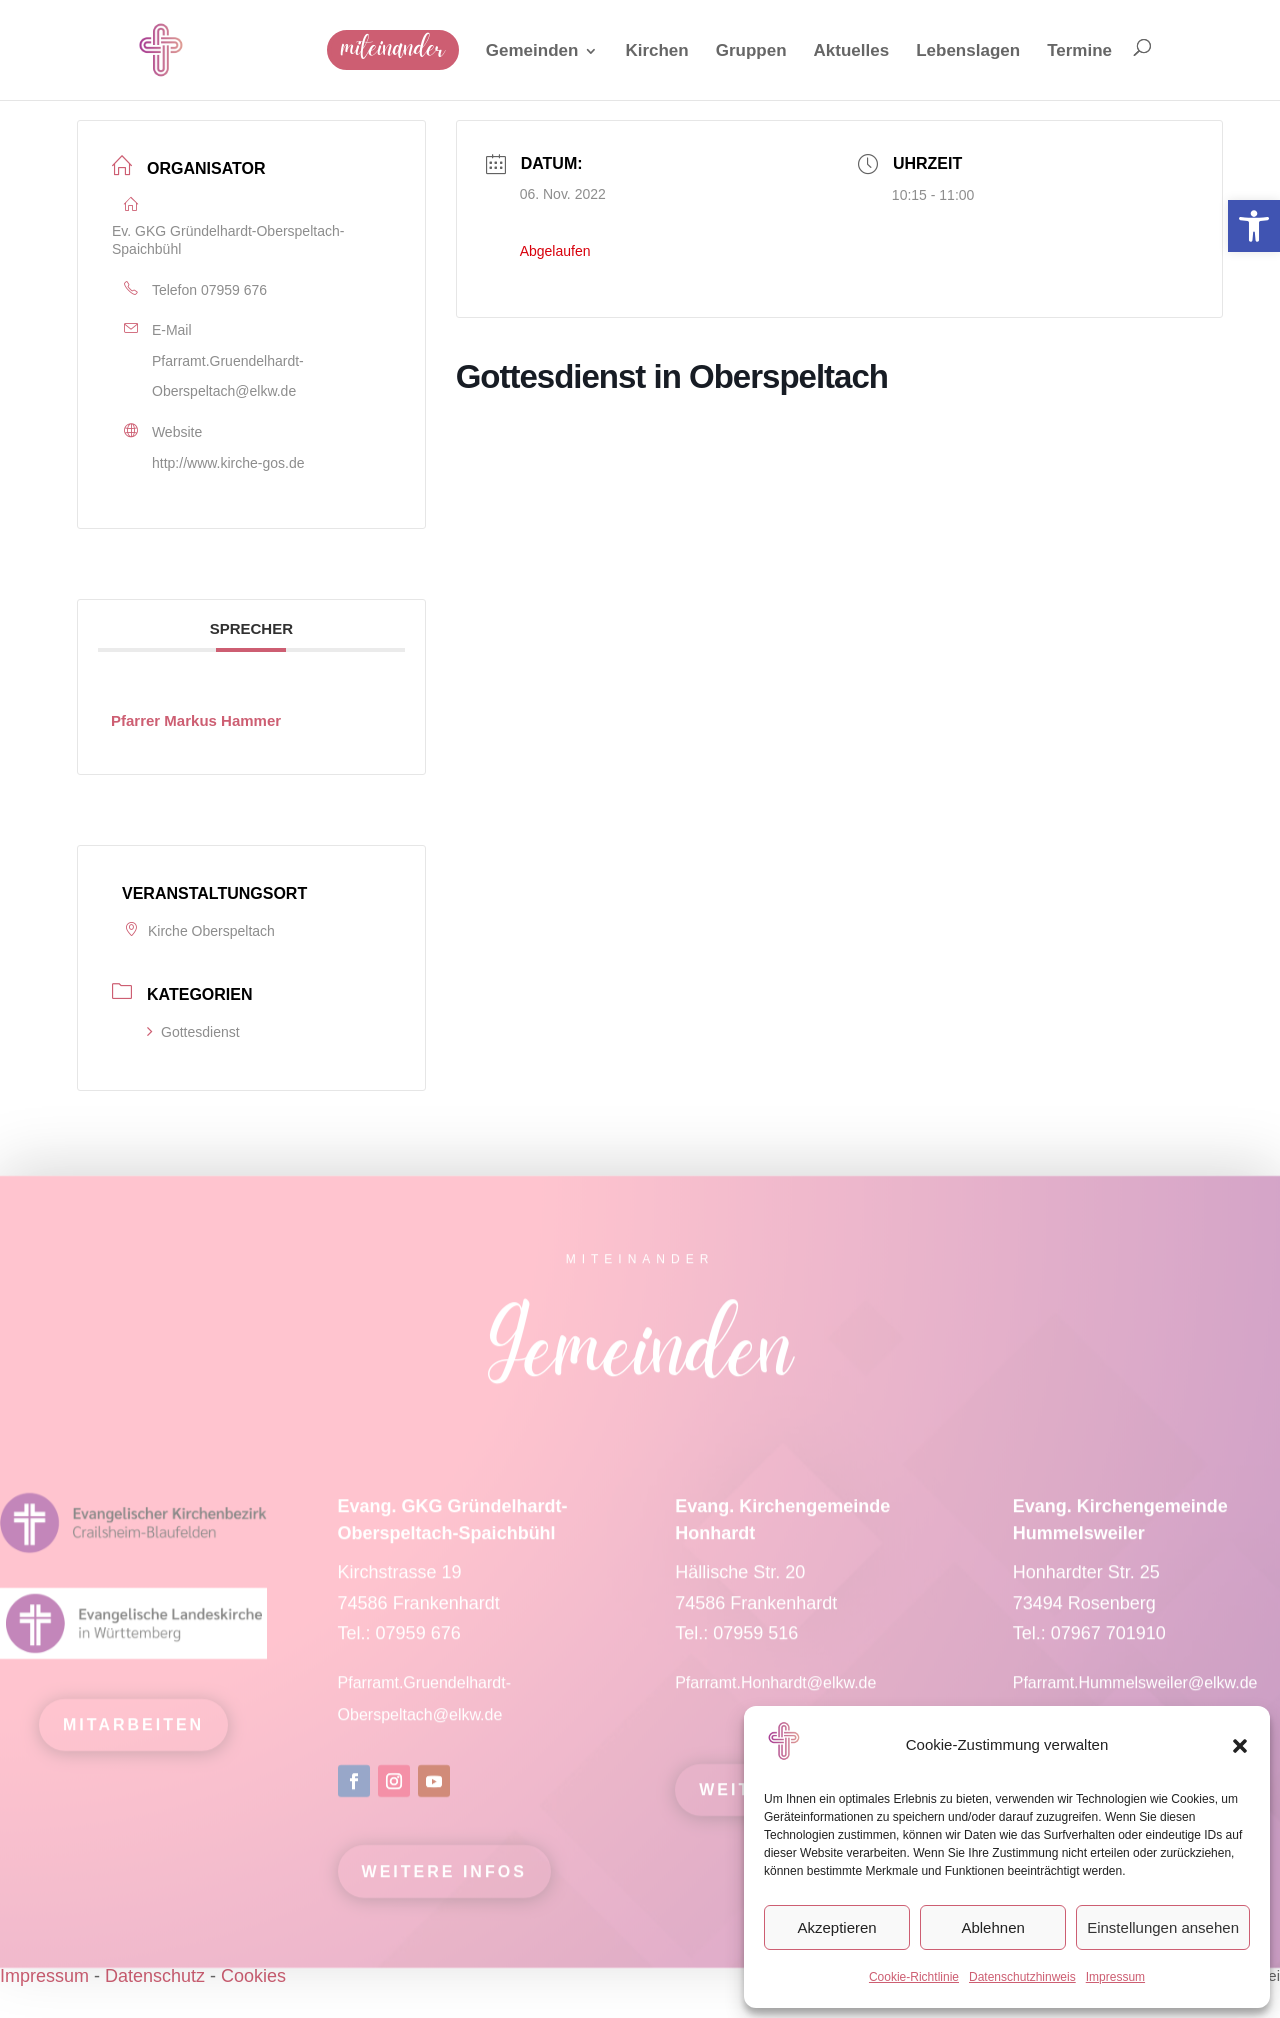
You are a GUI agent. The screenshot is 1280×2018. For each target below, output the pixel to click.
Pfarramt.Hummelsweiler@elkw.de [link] (1135, 1695)
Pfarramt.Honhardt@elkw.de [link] (778, 1695)
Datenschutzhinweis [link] (1022, 1977)
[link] (1254, 226)
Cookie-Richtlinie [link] (914, 1977)
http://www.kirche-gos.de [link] (228, 463)
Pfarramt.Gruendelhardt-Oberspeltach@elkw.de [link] (228, 376)
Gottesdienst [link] (193, 1032)
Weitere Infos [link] (444, 1884)
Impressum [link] (1115, 1977)
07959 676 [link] (234, 290)
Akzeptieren (836, 1927)
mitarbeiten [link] (133, 1737)
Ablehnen (992, 1927)
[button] (1240, 1746)
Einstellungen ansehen (1163, 1927)
